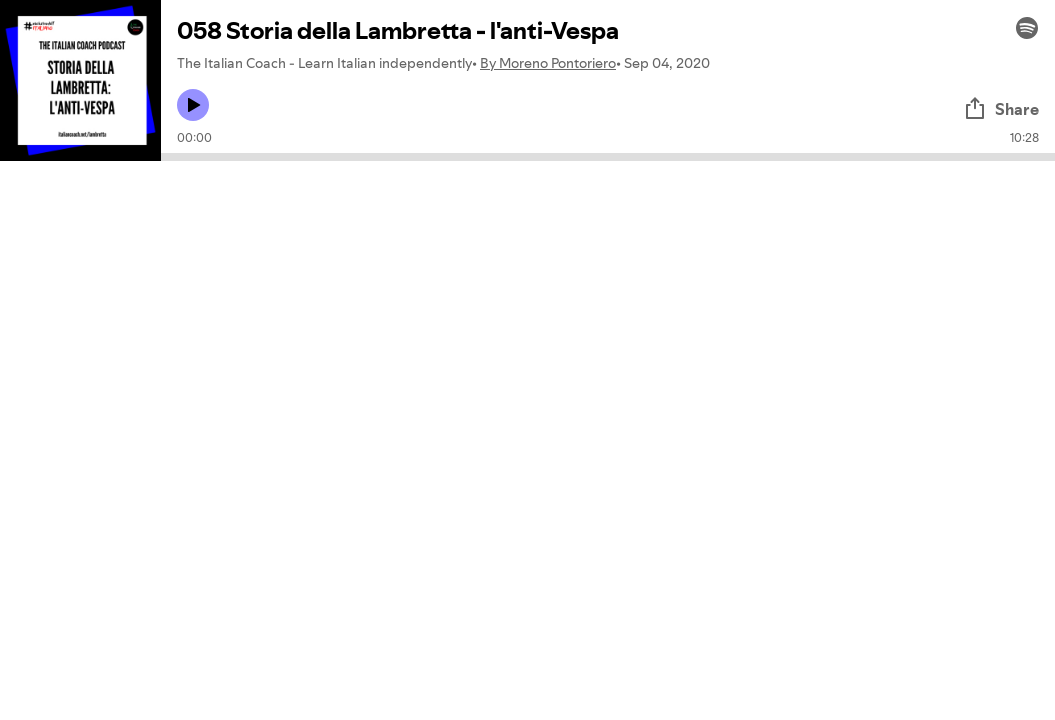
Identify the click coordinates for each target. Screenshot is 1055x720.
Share (1001, 109)
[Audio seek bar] (608, 157)
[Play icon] (193, 105)
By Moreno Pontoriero (548, 63)
